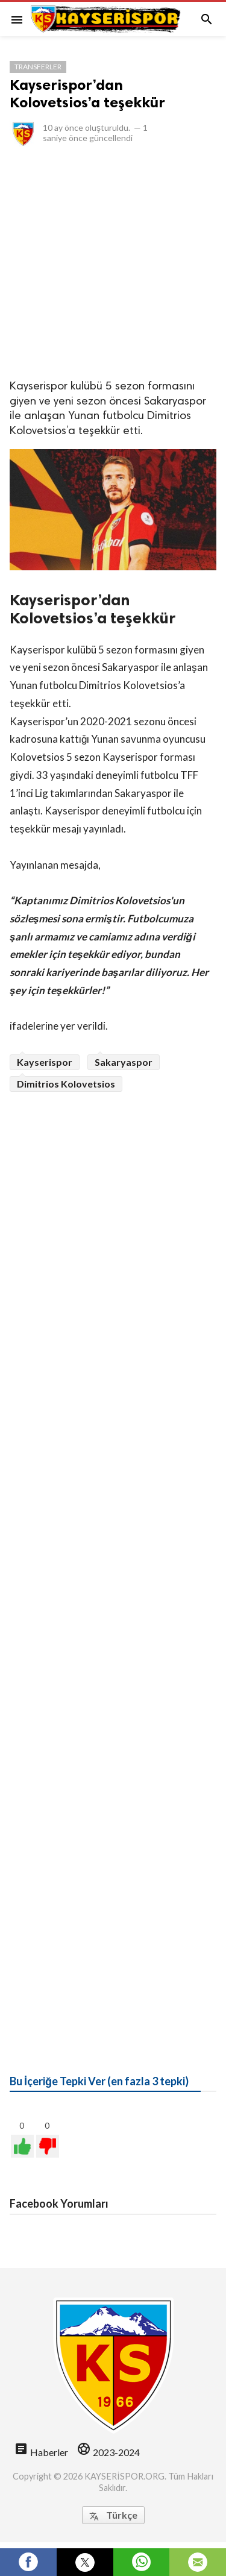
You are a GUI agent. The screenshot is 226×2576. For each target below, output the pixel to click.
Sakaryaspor (123, 1062)
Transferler (37, 66)
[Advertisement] (113, 262)
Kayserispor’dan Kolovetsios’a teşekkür (87, 93)
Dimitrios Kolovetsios (66, 1083)
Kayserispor (44, 1062)
